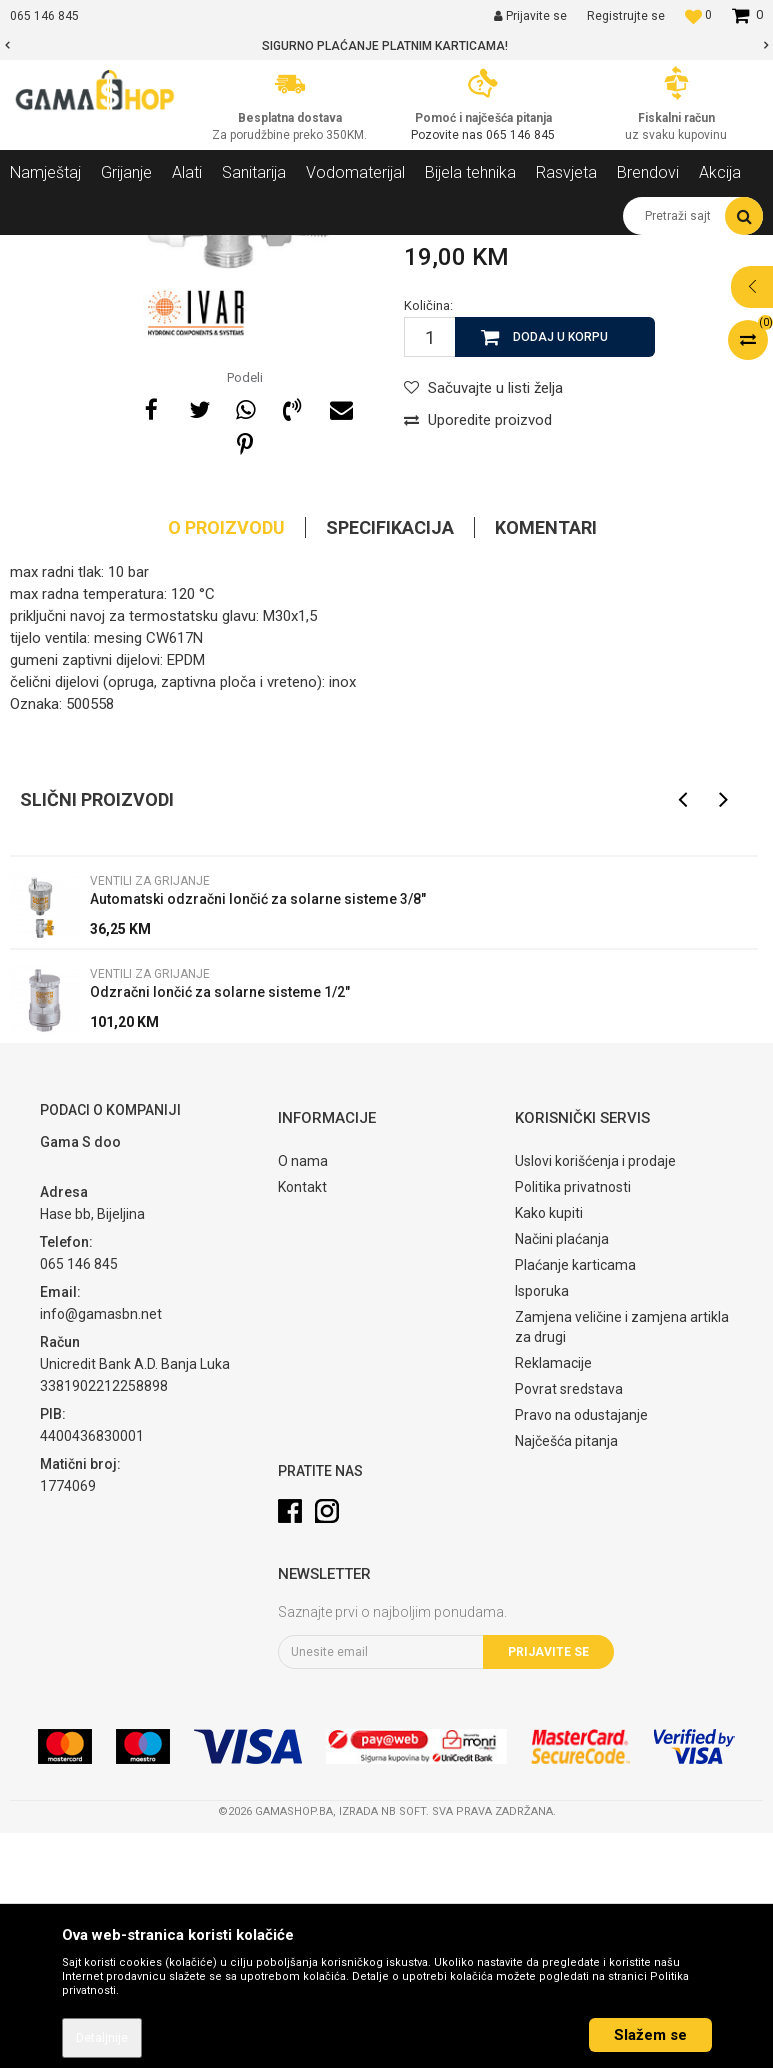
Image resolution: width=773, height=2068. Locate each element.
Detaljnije (102, 2038)
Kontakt (302, 1422)
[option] (386, 46)
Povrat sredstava (569, 1624)
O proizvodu (226, 762)
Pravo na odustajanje (581, 1650)
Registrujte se (626, 16)
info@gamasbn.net (101, 1549)
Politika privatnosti (573, 1422)
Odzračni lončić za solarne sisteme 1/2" (220, 1227)
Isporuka (542, 1526)
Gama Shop (41, 250)
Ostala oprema (267, 250)
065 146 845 (520, 135)
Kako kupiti (549, 1448)
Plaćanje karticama (575, 1500)
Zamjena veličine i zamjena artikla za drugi (622, 1562)
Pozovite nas (448, 135)
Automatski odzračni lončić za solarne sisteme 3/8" (258, 1134)
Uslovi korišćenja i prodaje (595, 1396)
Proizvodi (118, 250)
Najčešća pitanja (566, 1676)
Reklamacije (553, 1598)
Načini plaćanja (562, 1474)
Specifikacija (390, 762)
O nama (303, 1396)
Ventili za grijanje (376, 250)
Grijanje (185, 250)
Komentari (546, 762)
